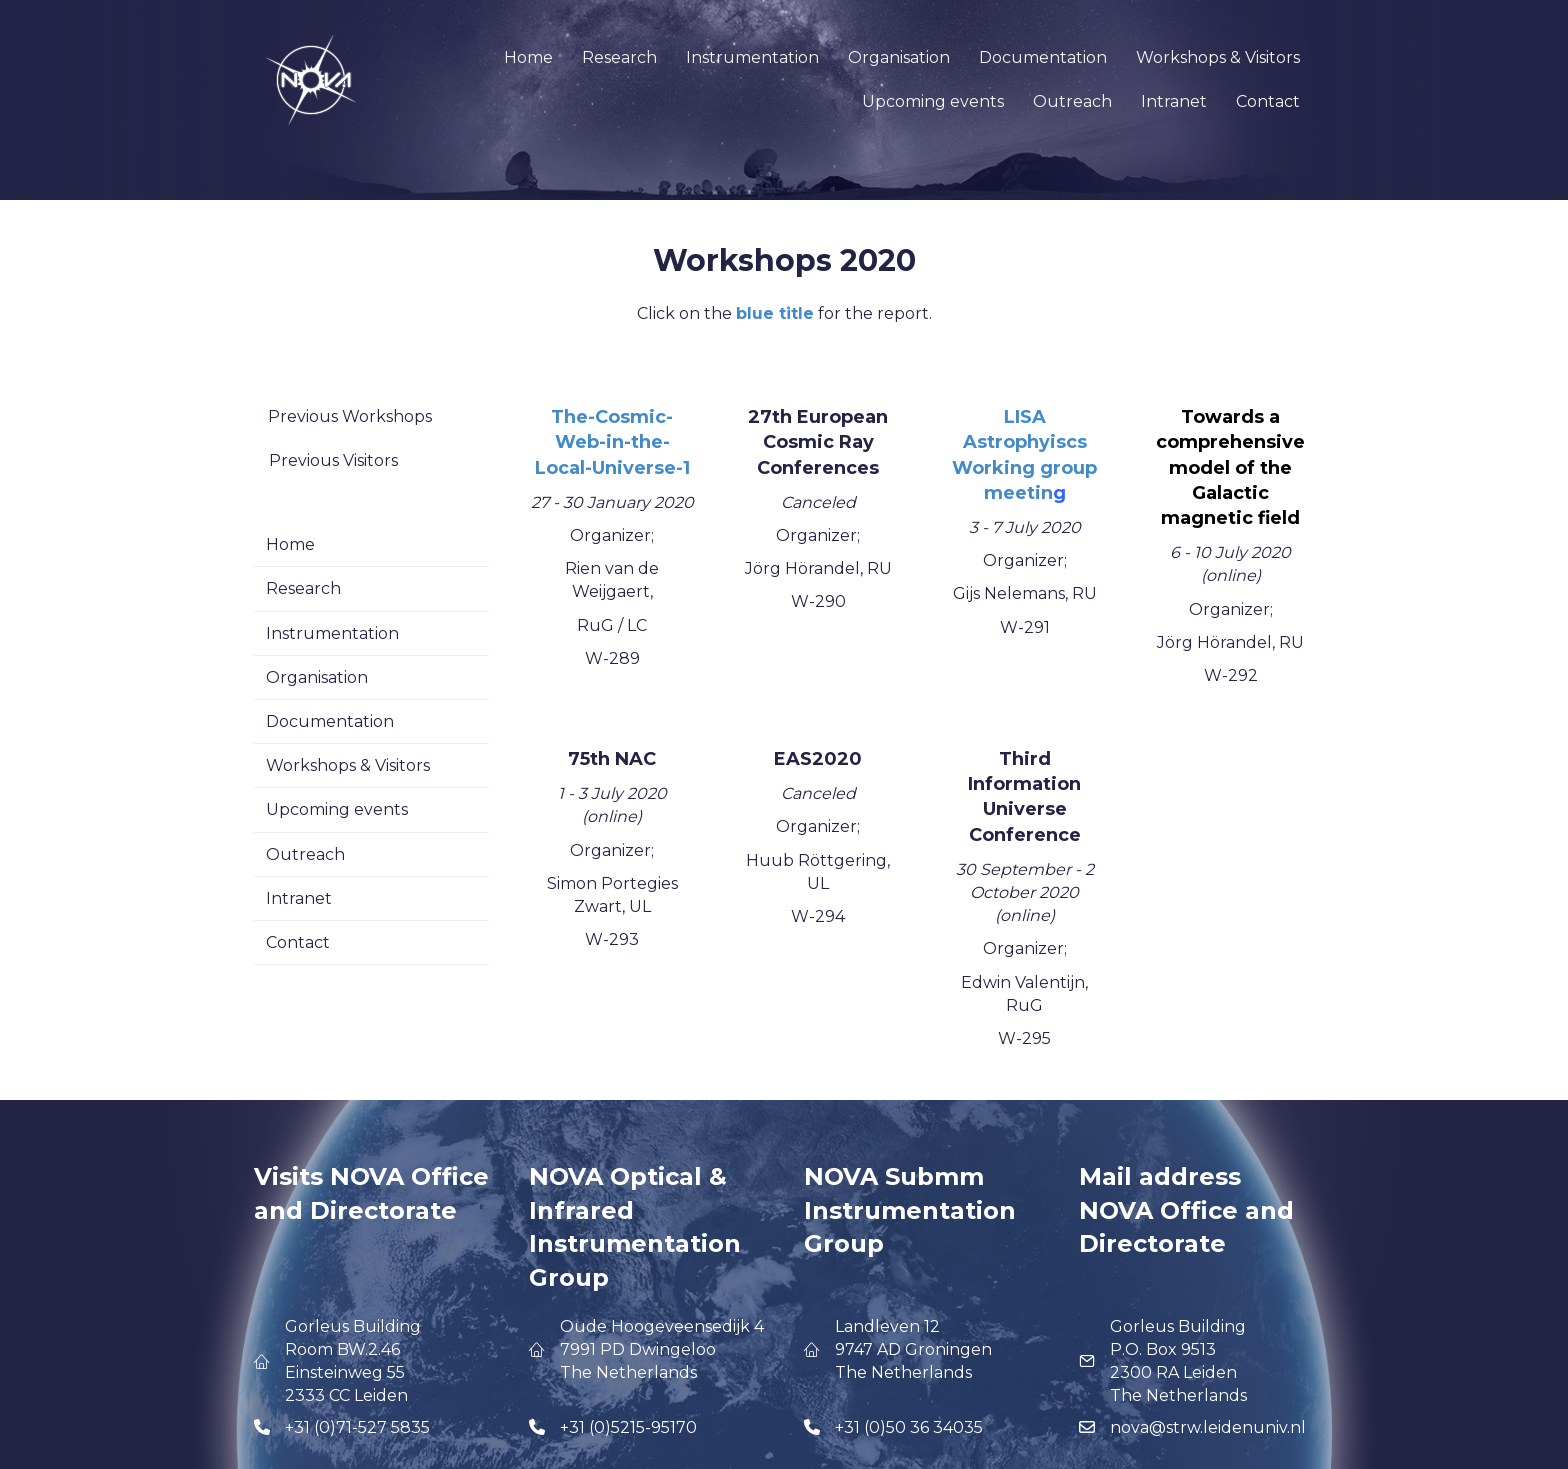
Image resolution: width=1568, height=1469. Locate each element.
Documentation (1043, 57)
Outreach (1072, 101)
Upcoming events (933, 101)
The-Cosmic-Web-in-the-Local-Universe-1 (612, 442)
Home (528, 57)
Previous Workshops (350, 416)
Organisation (899, 57)
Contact (1268, 101)
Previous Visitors (333, 460)
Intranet (1174, 101)
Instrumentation (752, 57)
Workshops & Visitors (1218, 57)
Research (619, 57)
